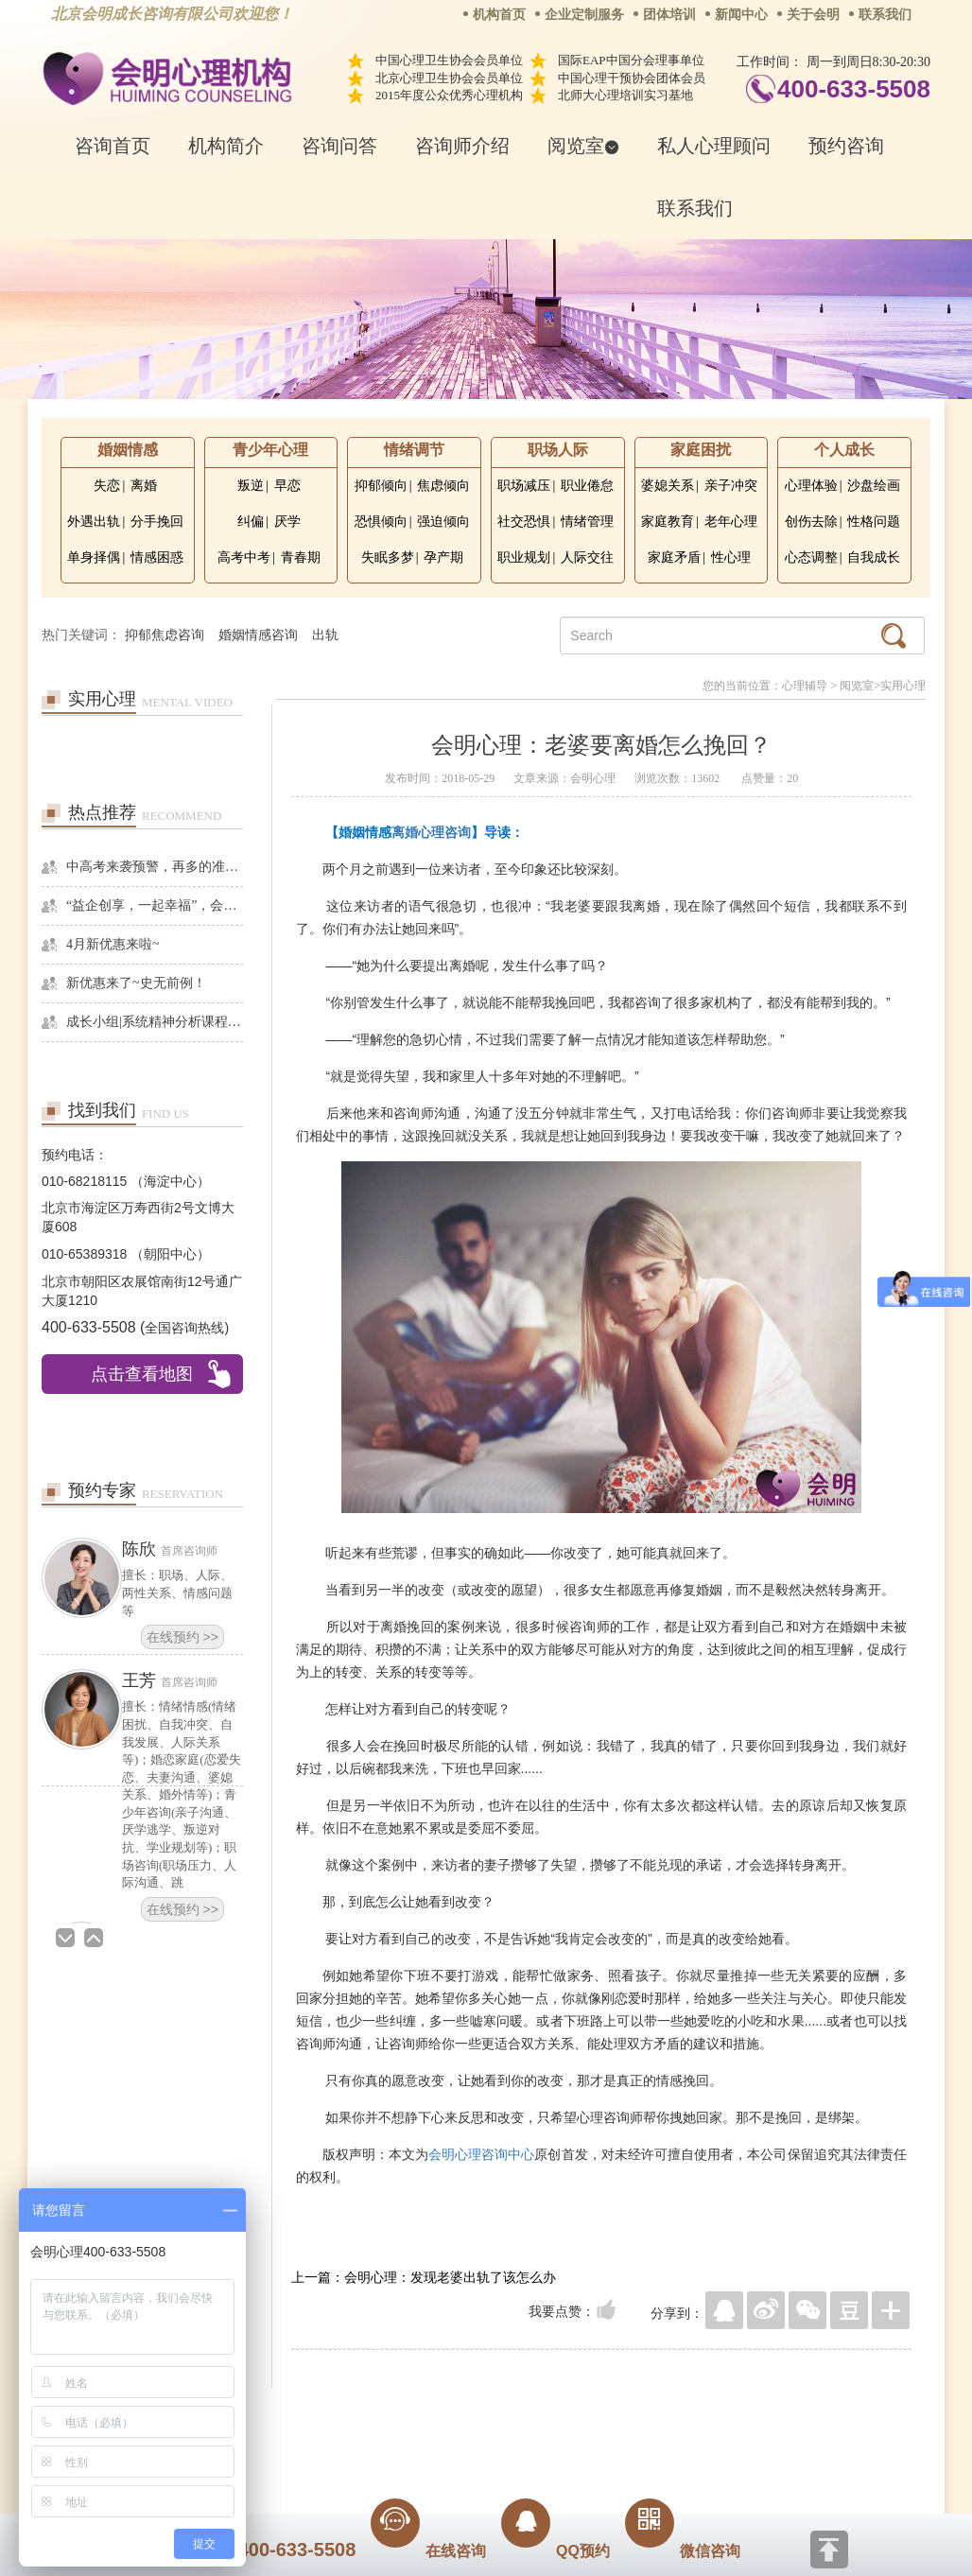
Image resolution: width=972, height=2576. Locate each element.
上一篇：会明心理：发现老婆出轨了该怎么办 (423, 2277)
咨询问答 (339, 145)
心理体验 (811, 486)
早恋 (287, 486)
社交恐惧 (523, 521)
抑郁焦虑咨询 (164, 635)
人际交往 (587, 557)
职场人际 (558, 450)
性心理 (731, 557)
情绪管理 (587, 521)
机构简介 (226, 145)
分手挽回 (156, 521)
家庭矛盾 (674, 557)
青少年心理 (270, 450)
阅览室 (583, 145)
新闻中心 (741, 15)
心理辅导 (804, 685)
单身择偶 (93, 557)
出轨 (325, 635)
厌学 (287, 521)
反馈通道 (524, 2416)
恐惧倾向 (381, 521)
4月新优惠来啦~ (113, 944)
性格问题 (873, 521)
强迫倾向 (443, 521)
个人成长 (844, 450)
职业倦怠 (587, 486)
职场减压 (523, 486)
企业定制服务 (584, 15)
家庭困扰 (700, 450)
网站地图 (601, 2416)
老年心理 (730, 521)
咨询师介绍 (462, 145)
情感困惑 (156, 557)
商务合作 (371, 2416)
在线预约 (182, 1637)
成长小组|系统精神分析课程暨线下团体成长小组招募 (154, 1022)
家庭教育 (667, 521)
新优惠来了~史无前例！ (136, 983)
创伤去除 (811, 521)
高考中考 (243, 557)
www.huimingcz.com (473, 2458)
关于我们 (295, 2416)
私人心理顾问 (714, 145)
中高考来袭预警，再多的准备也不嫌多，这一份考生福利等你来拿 (154, 867)
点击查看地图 (142, 1374)
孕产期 (443, 557)
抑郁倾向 (381, 486)
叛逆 (250, 486)
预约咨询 (846, 145)
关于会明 (813, 15)
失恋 (107, 486)
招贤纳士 (448, 2416)
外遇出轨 (93, 521)
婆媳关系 (667, 486)
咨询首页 (112, 145)
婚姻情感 (127, 450)
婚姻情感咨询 (258, 635)
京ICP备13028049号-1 (557, 2442)
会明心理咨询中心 (481, 2154)
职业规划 (523, 557)
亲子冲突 (730, 486)
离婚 (143, 486)
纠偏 (250, 521)
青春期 (301, 557)
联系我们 (885, 15)
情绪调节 (414, 450)
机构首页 (499, 15)
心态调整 (811, 557)
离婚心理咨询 (431, 832)
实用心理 (903, 685)
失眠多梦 (387, 557)
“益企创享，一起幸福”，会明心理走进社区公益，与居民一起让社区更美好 (154, 905)
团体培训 (669, 15)
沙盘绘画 (873, 486)
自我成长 (873, 557)
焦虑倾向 (443, 486)
